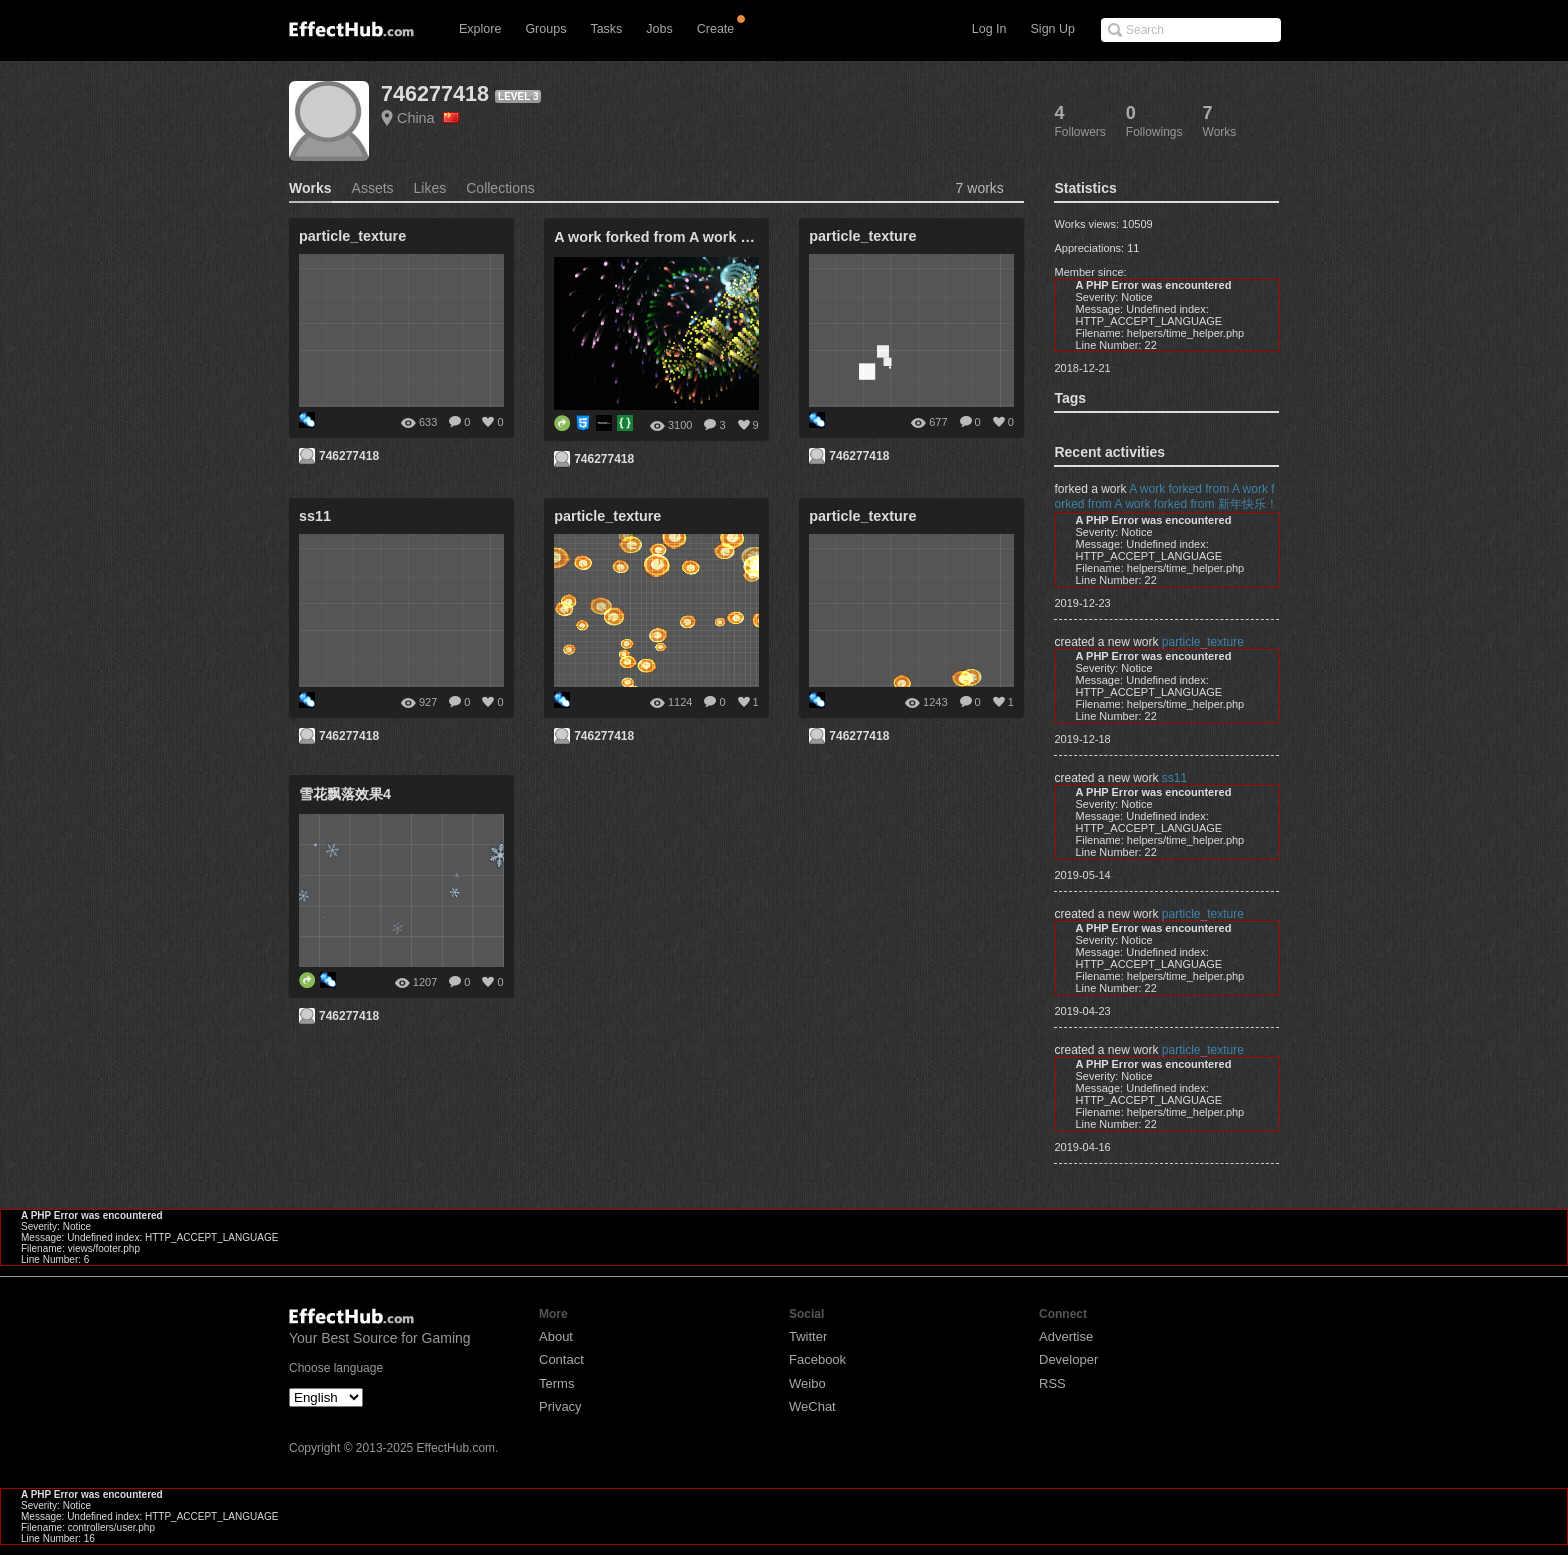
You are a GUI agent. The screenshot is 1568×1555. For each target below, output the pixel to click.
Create (716, 29)
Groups (545, 29)
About (556, 1336)
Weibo (807, 1383)
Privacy (560, 1406)
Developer (1068, 1359)
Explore (480, 29)
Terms (556, 1383)
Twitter (808, 1336)
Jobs (659, 29)
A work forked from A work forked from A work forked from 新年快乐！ (1165, 496)
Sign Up (1053, 29)
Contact (561, 1359)
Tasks (606, 29)
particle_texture (1203, 642)
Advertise (1066, 1336)
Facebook (817, 1359)
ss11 (1174, 778)
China (428, 118)
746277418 (435, 93)
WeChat (812, 1406)
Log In (989, 29)
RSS (1052, 1383)
